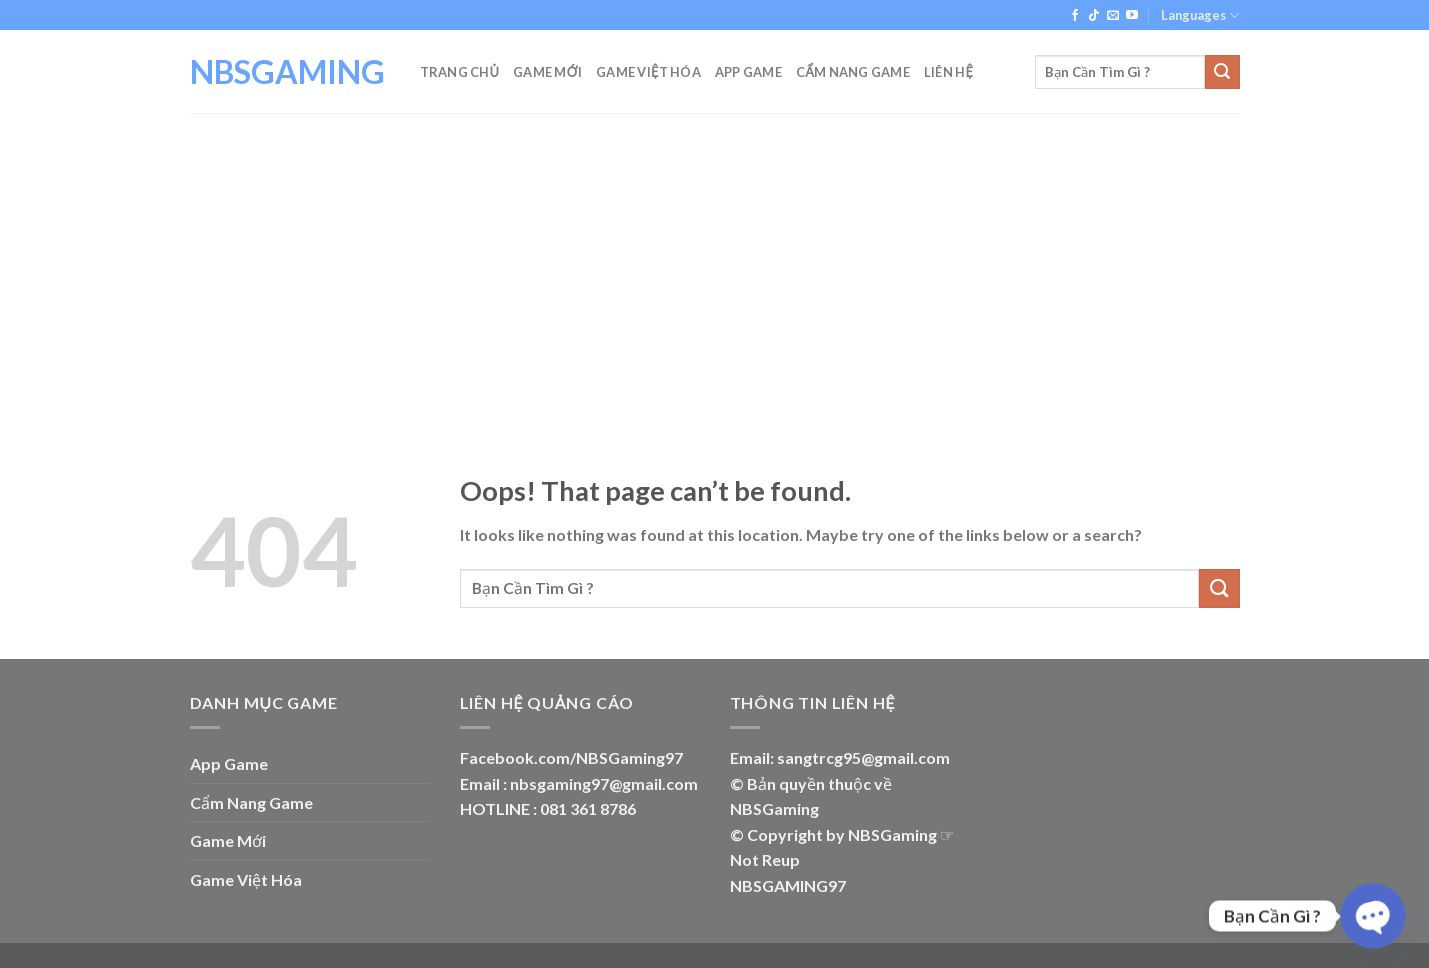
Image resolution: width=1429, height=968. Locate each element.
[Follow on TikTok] (1094, 16)
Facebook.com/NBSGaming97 (571, 757)
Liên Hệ (948, 72)
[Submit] (1222, 72)
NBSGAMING (287, 72)
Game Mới (547, 72)
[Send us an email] (1113, 16)
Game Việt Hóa (648, 72)
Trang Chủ (460, 72)
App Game (748, 72)
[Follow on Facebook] (1075, 16)
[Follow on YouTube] (1132, 16)
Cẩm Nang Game (853, 72)
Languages (1200, 15)
